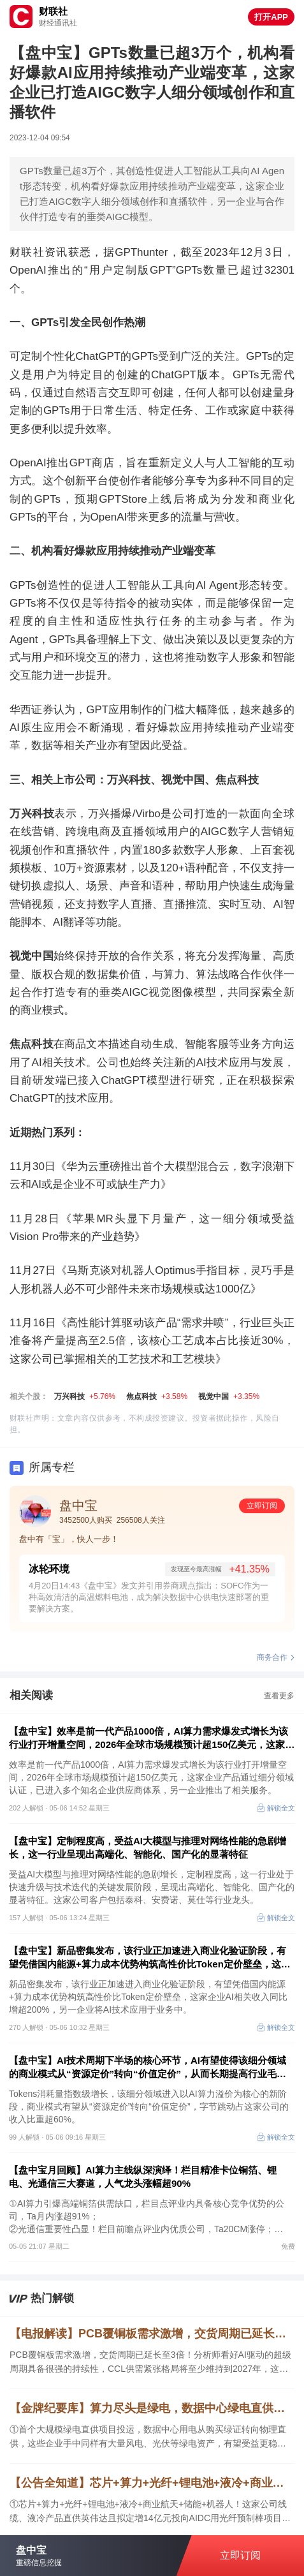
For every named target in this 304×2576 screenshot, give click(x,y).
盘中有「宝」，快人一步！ (69, 1539)
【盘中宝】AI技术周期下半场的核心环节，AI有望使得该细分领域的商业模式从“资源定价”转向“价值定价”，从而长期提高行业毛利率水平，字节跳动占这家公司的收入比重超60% (147, 2067)
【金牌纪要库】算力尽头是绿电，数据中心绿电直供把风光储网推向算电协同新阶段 (152, 2408)
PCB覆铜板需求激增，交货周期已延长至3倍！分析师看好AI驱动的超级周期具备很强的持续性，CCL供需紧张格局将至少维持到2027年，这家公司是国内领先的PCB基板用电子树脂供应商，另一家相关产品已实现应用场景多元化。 (150, 2363)
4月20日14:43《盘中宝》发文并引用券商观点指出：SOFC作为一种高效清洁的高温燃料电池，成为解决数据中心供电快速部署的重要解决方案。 (149, 1597)
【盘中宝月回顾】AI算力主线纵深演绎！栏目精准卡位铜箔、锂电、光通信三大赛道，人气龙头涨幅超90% (143, 2177)
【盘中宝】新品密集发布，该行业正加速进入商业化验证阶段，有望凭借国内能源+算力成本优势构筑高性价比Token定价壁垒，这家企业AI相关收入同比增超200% (150, 1958)
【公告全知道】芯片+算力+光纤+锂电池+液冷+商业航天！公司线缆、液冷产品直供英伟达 (152, 2482)
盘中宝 (78, 1506)
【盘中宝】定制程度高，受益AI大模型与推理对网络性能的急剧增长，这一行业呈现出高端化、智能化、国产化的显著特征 (147, 1847)
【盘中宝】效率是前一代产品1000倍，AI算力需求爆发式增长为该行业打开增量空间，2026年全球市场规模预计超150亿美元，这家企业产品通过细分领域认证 (151, 1738)
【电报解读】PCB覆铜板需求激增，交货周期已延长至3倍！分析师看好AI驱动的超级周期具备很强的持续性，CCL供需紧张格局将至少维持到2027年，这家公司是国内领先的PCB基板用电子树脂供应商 (152, 2333)
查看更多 (279, 1695)
